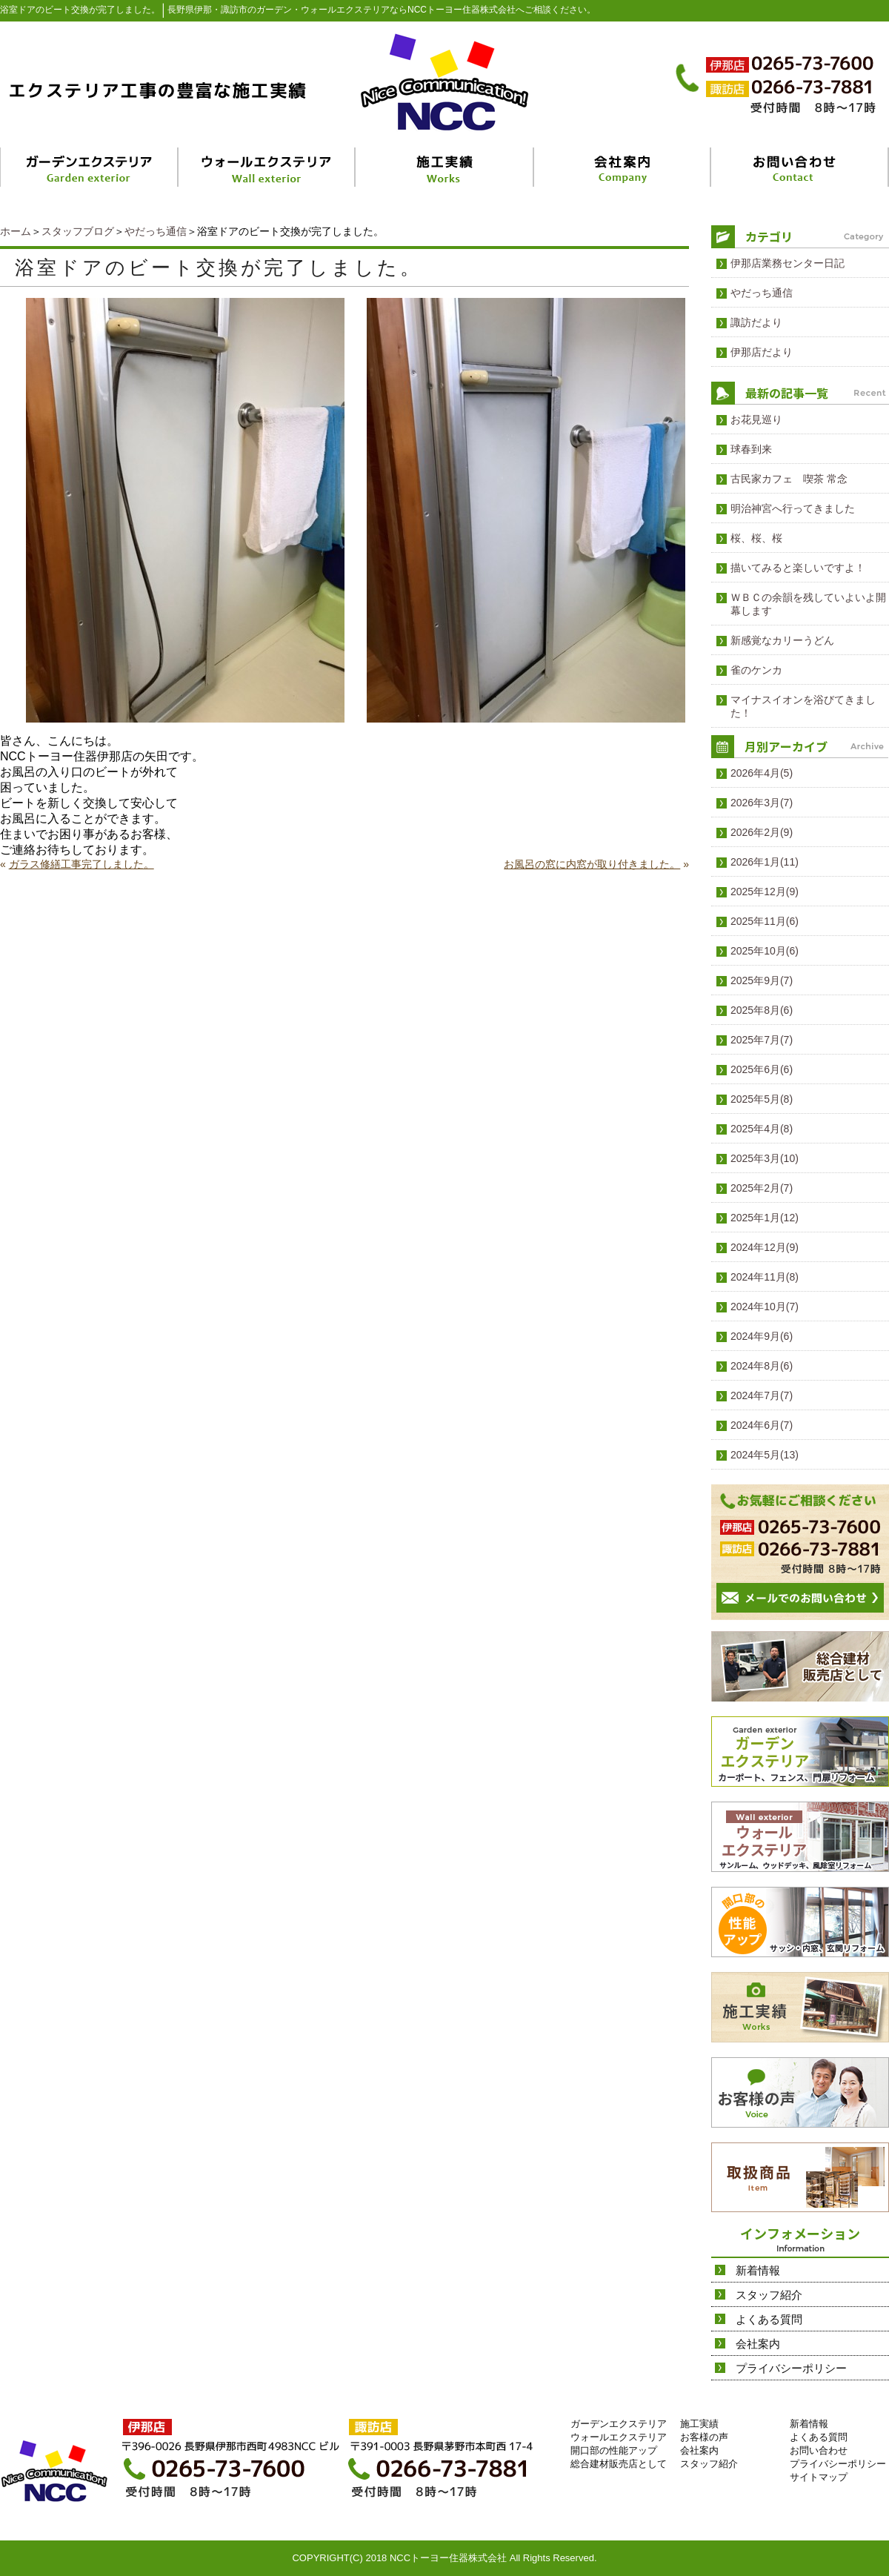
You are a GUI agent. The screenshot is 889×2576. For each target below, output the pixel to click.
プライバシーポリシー (791, 2368)
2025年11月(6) (764, 921)
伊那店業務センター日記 (787, 263)
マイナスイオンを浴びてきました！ (803, 706)
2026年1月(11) (764, 862)
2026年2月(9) (761, 832)
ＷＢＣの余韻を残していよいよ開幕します (808, 604)
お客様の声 (704, 2437)
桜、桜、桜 (756, 538)
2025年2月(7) (761, 1188)
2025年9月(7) (761, 980)
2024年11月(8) (764, 1277)
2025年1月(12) (764, 1218)
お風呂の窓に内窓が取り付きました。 (592, 864)
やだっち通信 (155, 231)
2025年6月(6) (761, 1069)
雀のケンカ (756, 670)
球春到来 (751, 449)
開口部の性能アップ (613, 2450)
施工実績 (699, 2423)
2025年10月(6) (764, 951)
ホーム (15, 231)
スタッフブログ (77, 231)
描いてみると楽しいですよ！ (797, 568)
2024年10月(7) (764, 1306)
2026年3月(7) (761, 803)
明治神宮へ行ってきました (792, 508)
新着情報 (758, 2270)
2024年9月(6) (761, 1336)
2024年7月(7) (761, 1395)
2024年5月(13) (764, 1455)
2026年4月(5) (761, 773)
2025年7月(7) (761, 1040)
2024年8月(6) (761, 1366)
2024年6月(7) (761, 1425)
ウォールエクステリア (618, 2437)
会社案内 (758, 2343)
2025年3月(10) (764, 1158)
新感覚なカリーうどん (782, 640)
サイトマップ (819, 2477)
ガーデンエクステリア (618, 2423)
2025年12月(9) (764, 891)
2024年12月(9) (764, 1247)
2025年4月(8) (761, 1129)
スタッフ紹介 (769, 2294)
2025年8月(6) (761, 1010)
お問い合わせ (819, 2450)
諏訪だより (756, 322)
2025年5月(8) (761, 1099)
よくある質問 (769, 2319)
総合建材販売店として (618, 2463)
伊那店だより (761, 352)
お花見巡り (756, 419)
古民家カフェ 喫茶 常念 (789, 479)
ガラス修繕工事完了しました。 (81, 864)
